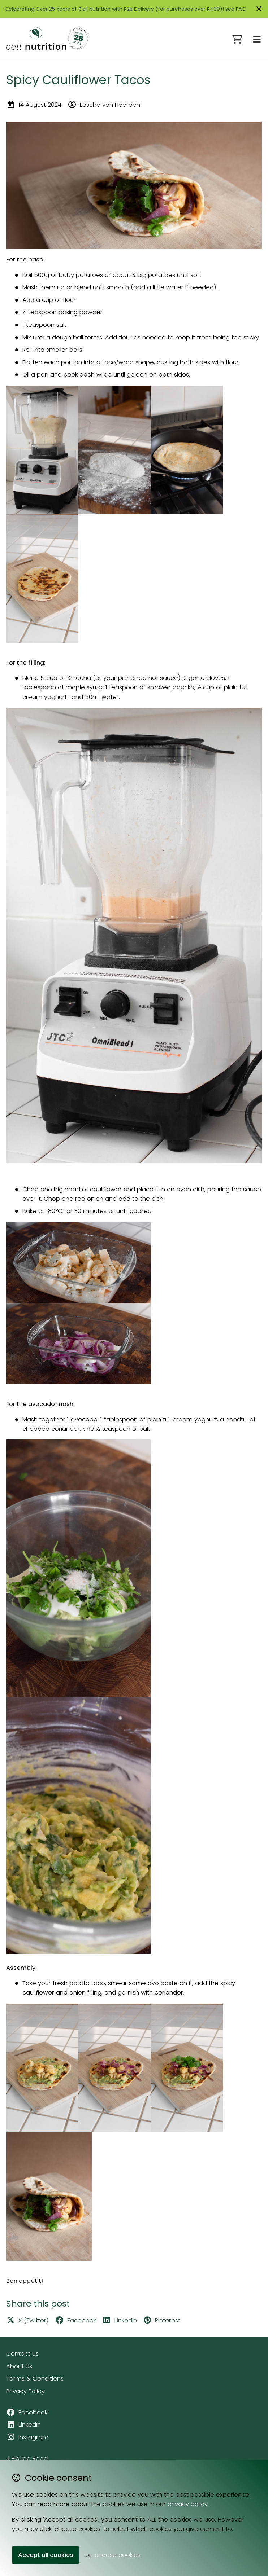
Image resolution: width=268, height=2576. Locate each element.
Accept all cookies (45, 2555)
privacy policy (188, 2504)
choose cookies (118, 2555)
